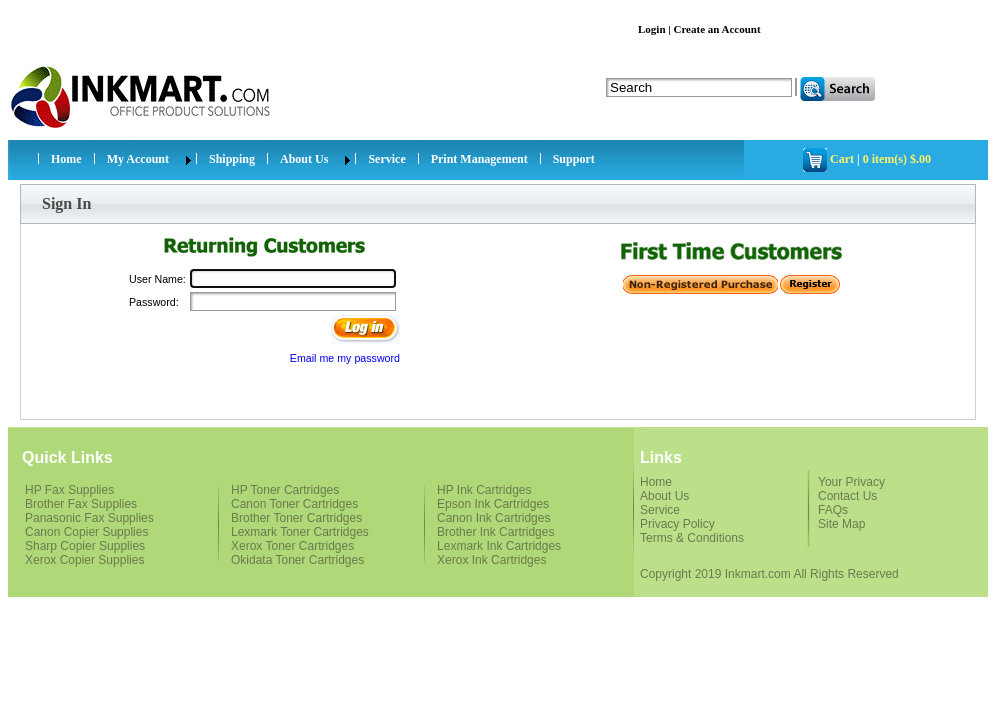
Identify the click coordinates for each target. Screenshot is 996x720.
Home (66, 159)
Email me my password (345, 358)
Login (652, 29)
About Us (304, 159)
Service (386, 159)
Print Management (479, 159)
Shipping (232, 159)
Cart (842, 159)
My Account (138, 159)
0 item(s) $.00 (897, 159)
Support (574, 159)
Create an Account (716, 29)
